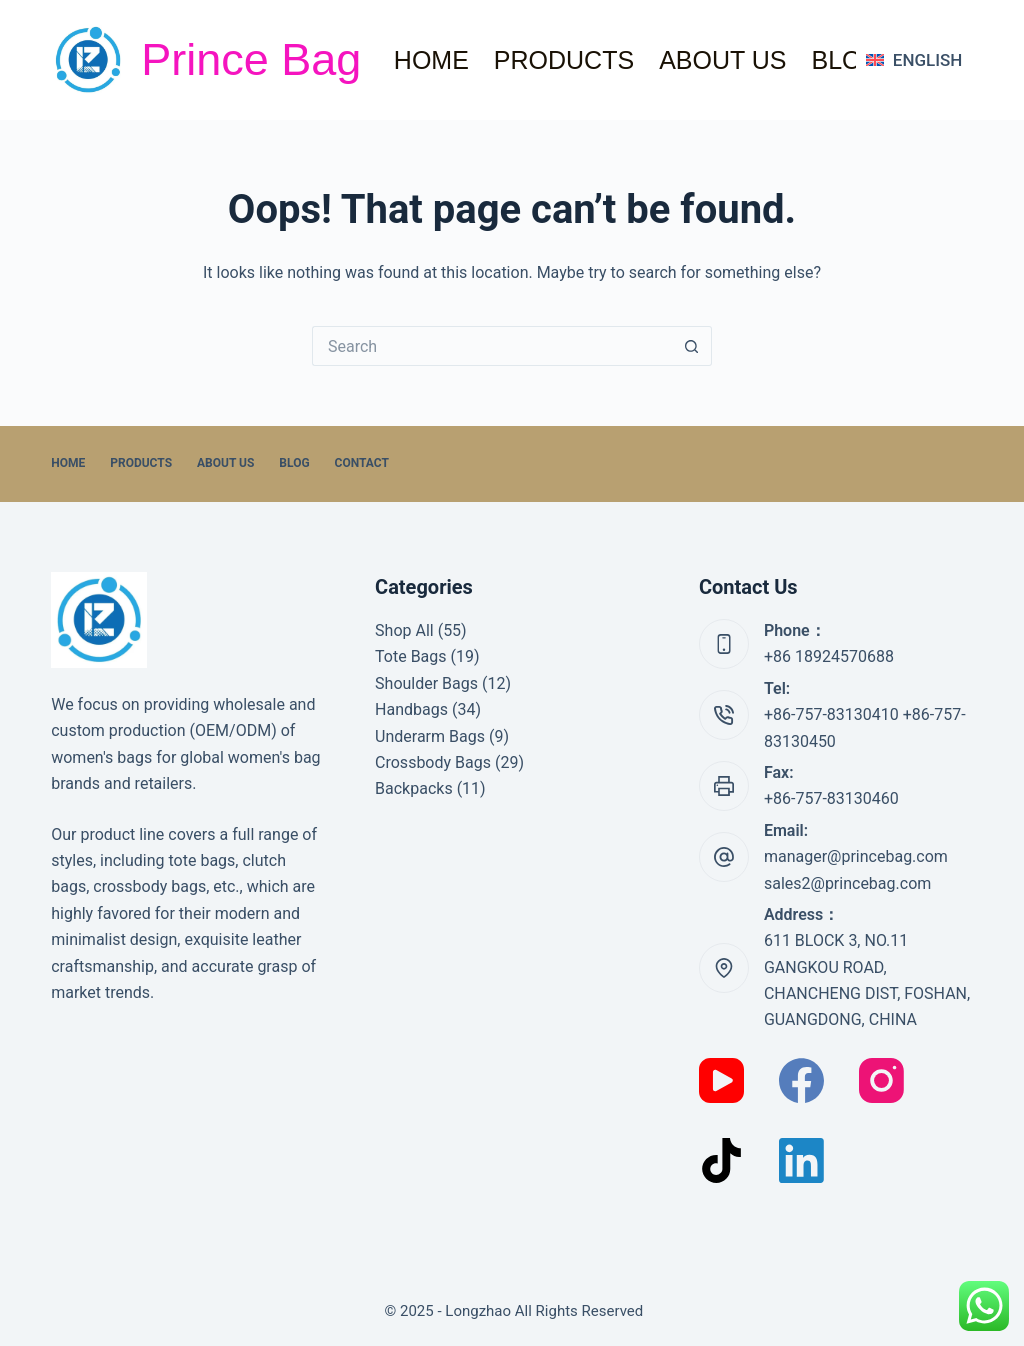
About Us (722, 60)
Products (564, 60)
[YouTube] (721, 1080)
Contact (362, 463)
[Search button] (692, 346)
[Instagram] (881, 1080)
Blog (845, 60)
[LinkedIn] (801, 1160)
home (431, 60)
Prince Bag (251, 59)
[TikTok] (721, 1160)
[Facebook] (801, 1080)
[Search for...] (492, 346)
